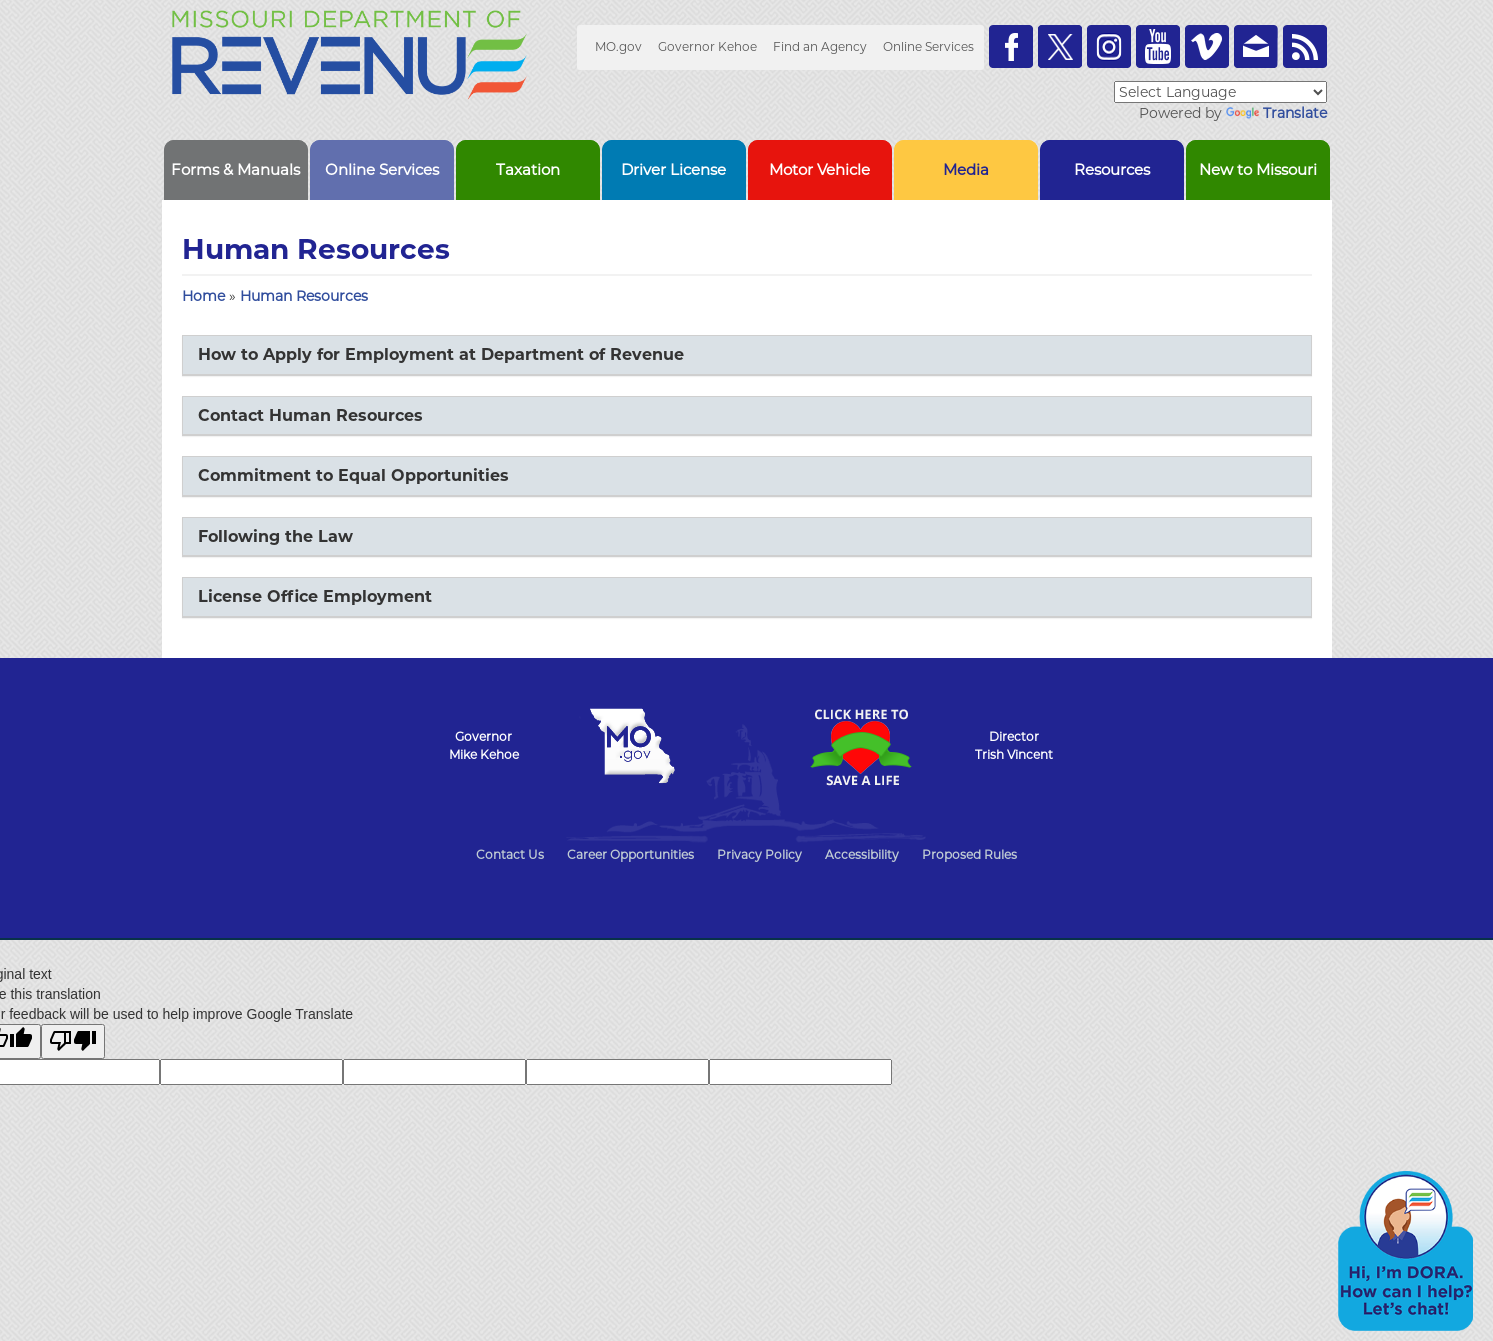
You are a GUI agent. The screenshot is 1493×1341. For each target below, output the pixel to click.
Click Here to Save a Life (861, 747)
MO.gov (618, 46)
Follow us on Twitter (1060, 46)
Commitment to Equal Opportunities (353, 475)
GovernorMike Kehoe (484, 745)
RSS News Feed (1305, 46)
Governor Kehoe (707, 46)
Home (203, 296)
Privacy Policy (759, 854)
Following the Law (275, 536)
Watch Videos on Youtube (1158, 46)
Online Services (928, 46)
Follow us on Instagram (1109, 46)
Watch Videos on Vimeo (1207, 46)
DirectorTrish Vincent (1014, 745)
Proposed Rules (969, 854)
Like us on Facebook (1011, 46)
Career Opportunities (630, 854)
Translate (1276, 113)
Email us (1256, 46)
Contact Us (510, 854)
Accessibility (862, 854)
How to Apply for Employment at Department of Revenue (441, 354)
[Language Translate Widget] (1220, 92)
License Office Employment (315, 596)
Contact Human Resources (310, 415)
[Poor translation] (73, 1041)
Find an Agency (820, 46)
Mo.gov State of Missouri (633, 746)
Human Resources (304, 296)
